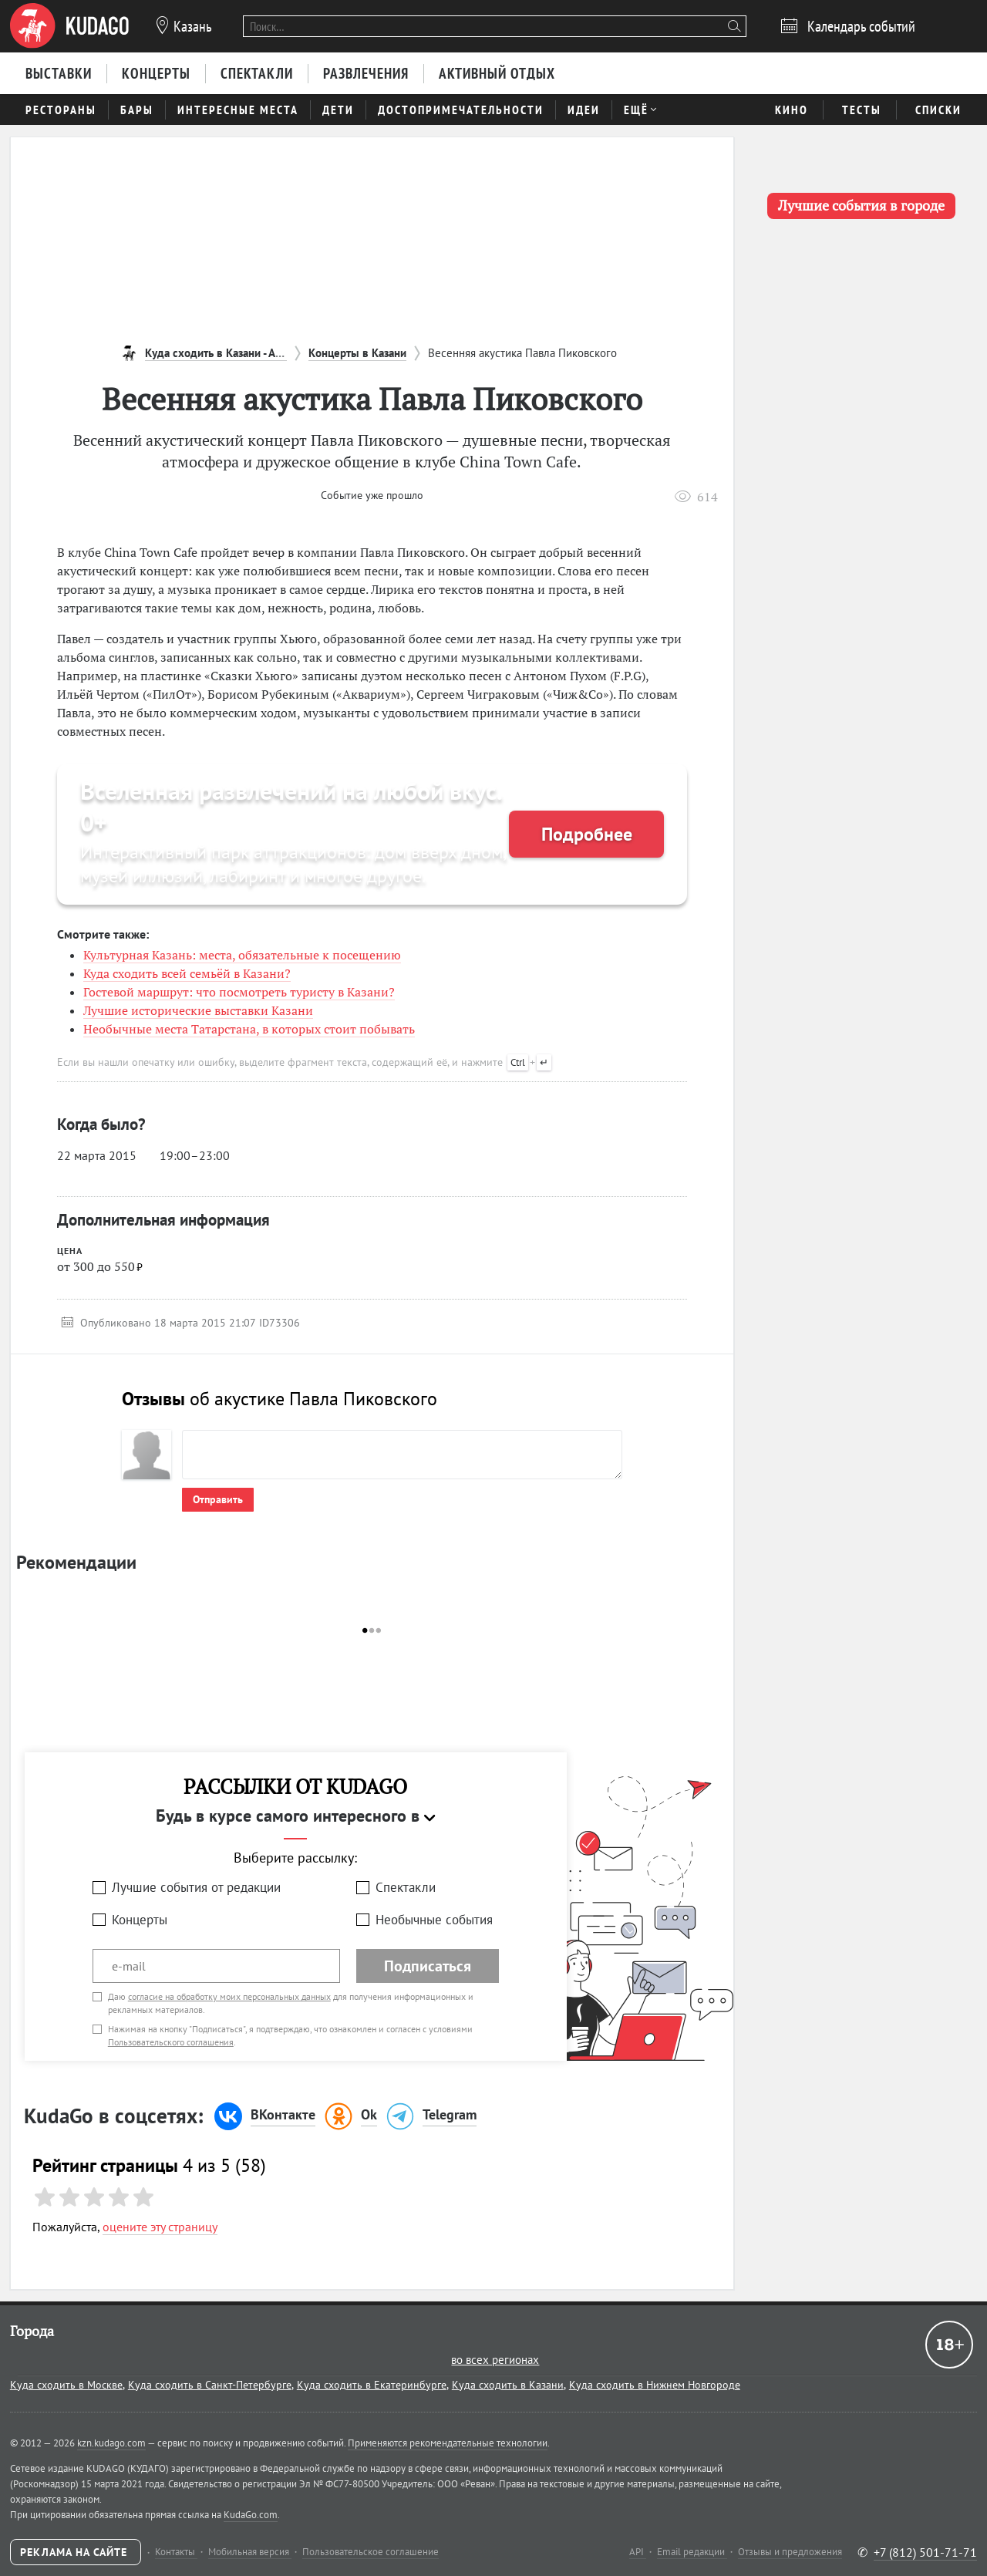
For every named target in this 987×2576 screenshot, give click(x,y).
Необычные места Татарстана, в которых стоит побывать (249, 1029)
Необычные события (434, 1919)
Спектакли (406, 1887)
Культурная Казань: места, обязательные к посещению (242, 955)
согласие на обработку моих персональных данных (229, 1996)
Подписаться (427, 1966)
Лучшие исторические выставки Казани (198, 1010)
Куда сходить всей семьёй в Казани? (187, 973)
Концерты (139, 1919)
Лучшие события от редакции (196, 1887)
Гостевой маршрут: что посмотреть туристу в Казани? (239, 992)
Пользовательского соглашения (171, 2042)
